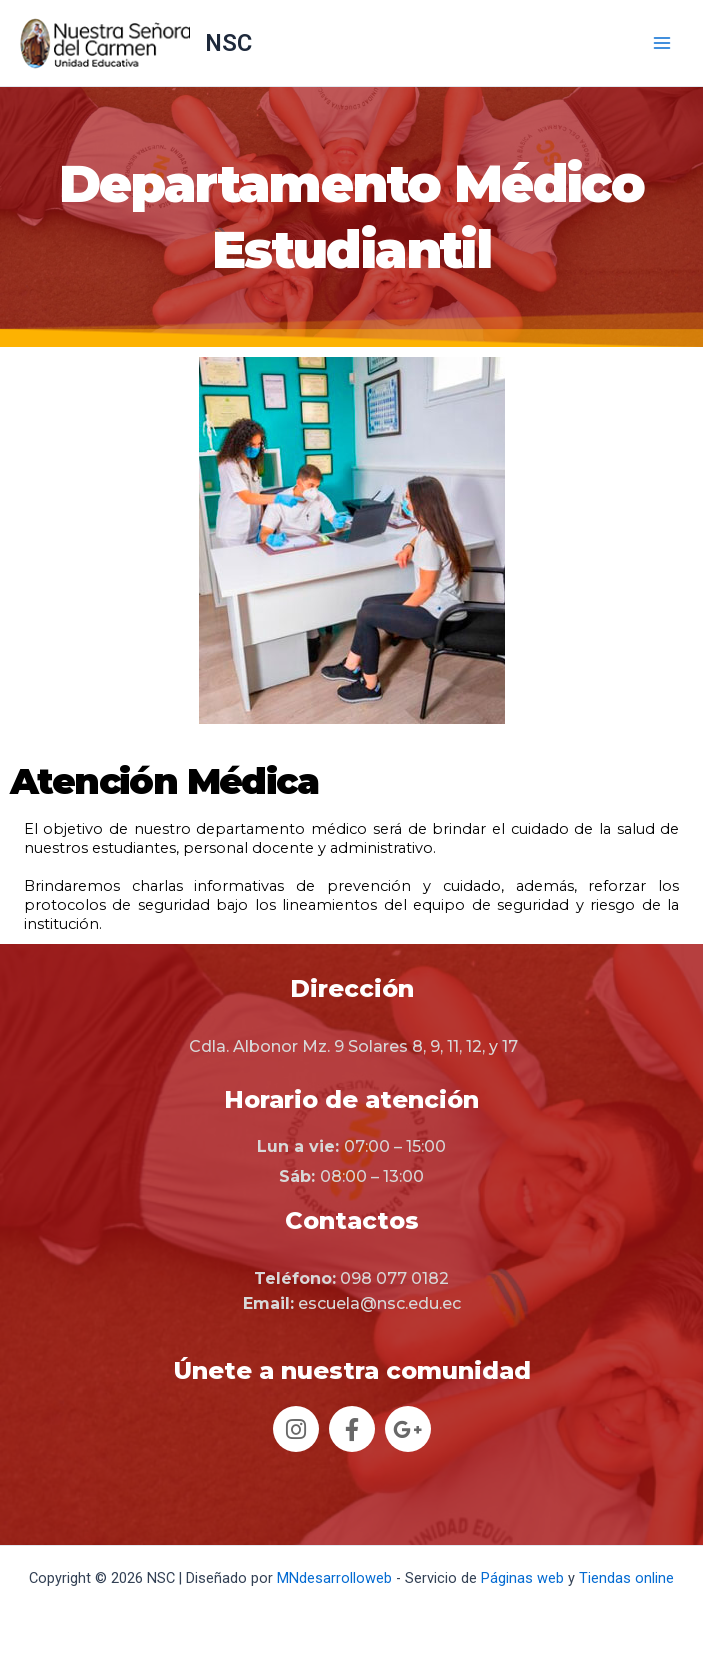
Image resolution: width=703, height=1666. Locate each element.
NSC (228, 43)
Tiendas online (626, 1578)
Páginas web (522, 1578)
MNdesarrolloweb (334, 1578)
